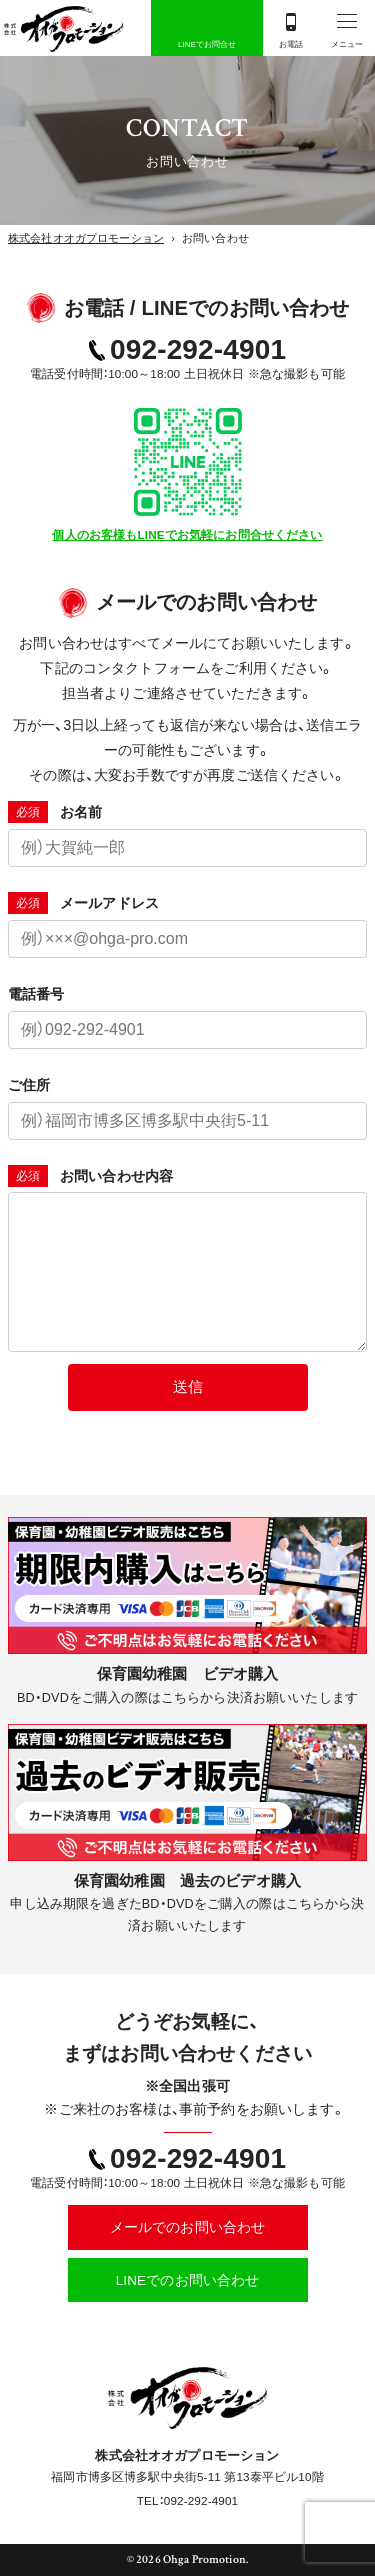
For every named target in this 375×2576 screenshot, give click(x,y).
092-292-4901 (198, 349)
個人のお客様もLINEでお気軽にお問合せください (187, 534)
